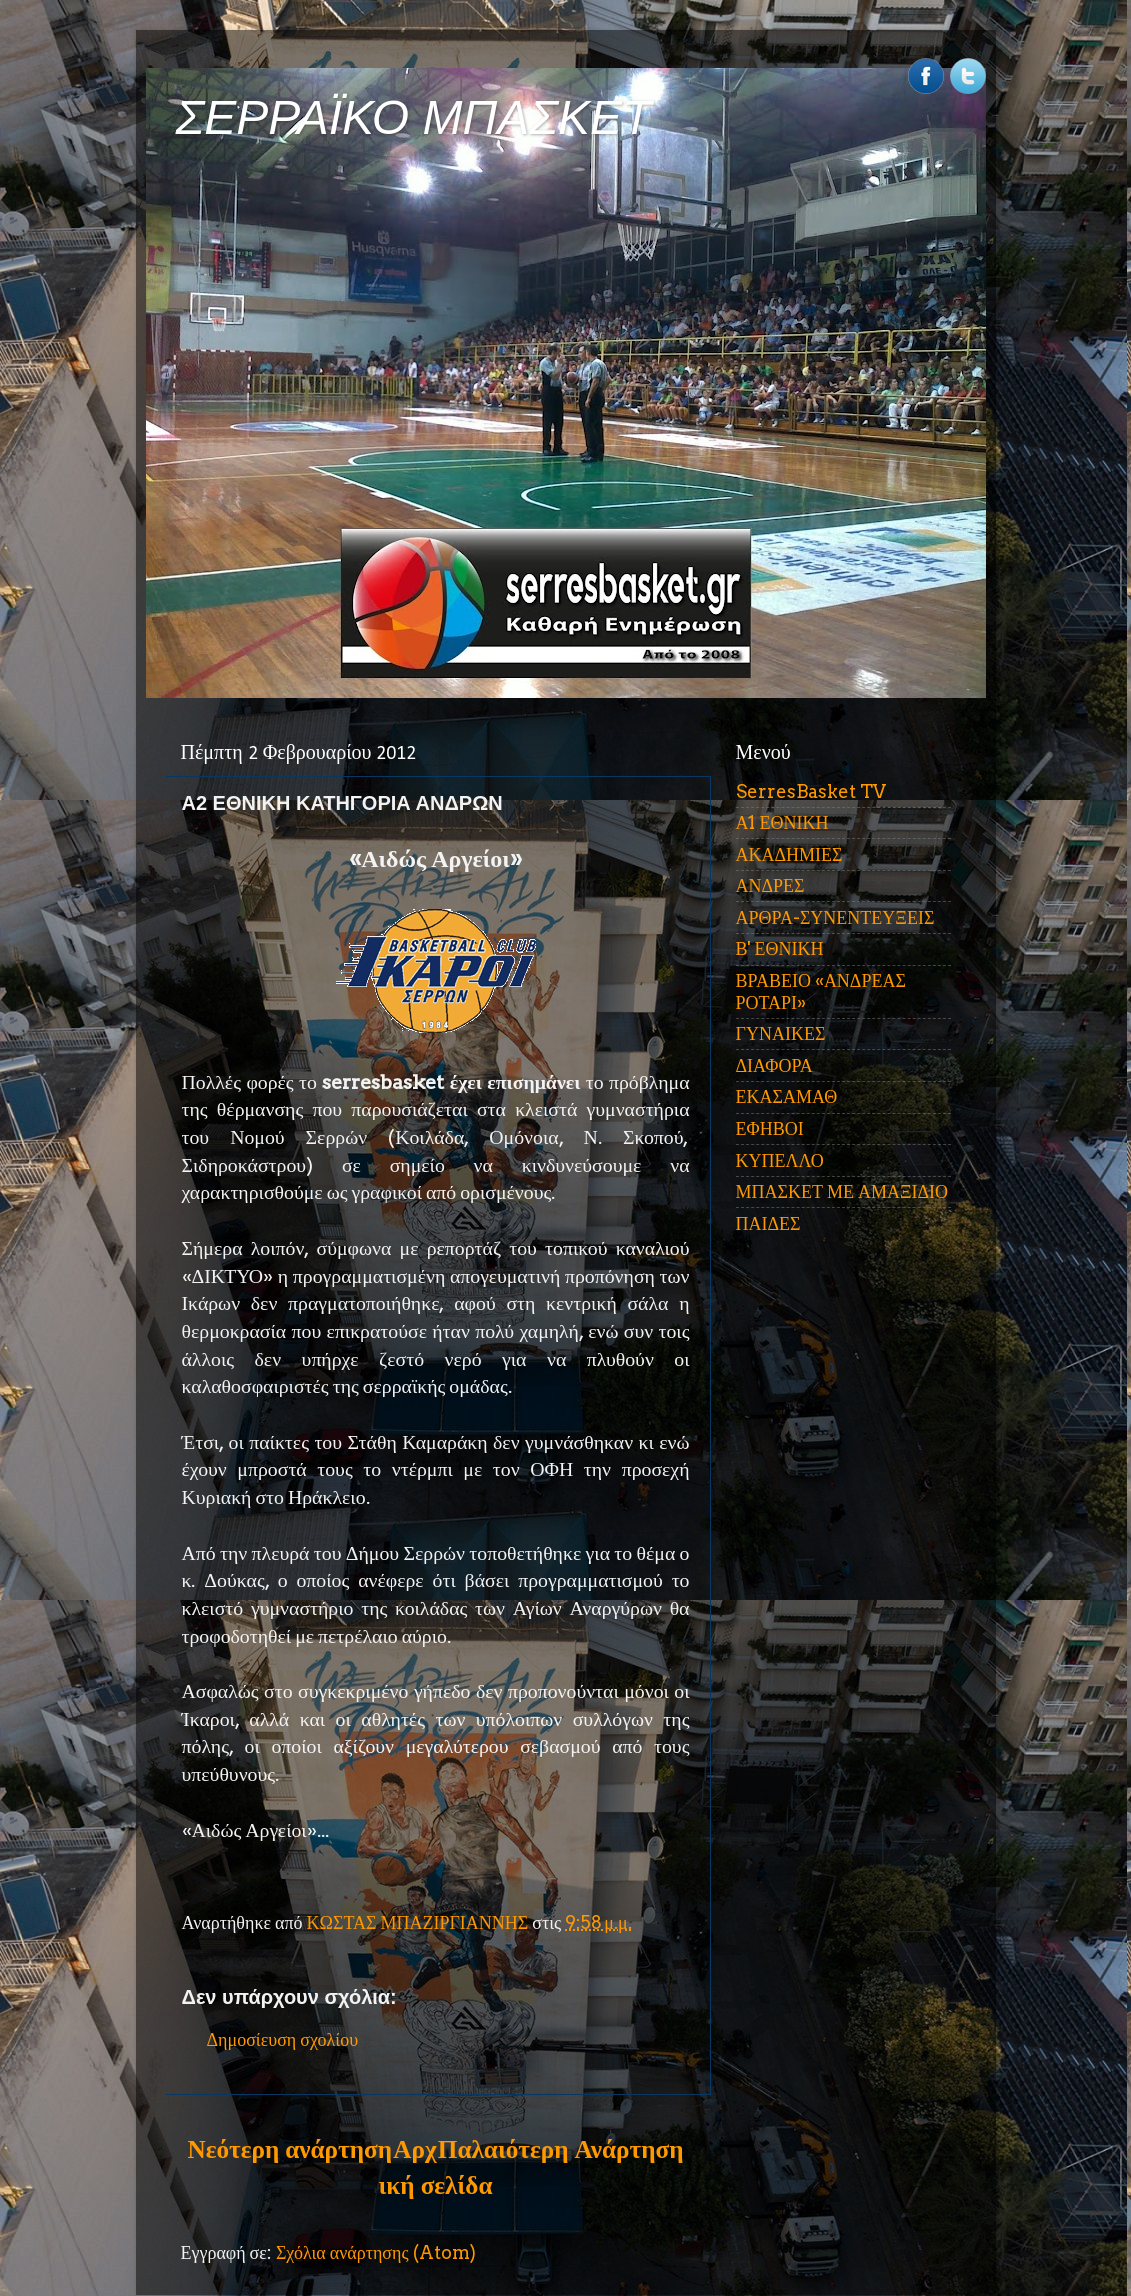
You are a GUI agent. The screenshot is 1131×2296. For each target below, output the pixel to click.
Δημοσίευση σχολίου (283, 2039)
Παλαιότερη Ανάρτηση (561, 2149)
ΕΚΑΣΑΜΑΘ (787, 1096)
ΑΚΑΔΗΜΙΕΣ (789, 854)
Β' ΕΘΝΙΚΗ (780, 948)
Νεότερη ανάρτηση (290, 2149)
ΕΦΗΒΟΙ (770, 1128)
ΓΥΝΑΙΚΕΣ (781, 1033)
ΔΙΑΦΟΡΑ (774, 1065)
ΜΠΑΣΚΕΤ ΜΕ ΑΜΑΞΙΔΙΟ (842, 1191)
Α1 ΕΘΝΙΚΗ (782, 822)
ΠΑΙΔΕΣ (768, 1223)
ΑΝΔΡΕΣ (770, 885)
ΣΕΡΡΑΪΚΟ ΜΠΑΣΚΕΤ (414, 117)
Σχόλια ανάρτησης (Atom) (376, 2252)
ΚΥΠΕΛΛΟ (780, 1160)
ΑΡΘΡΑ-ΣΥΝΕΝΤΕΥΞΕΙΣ (835, 917)
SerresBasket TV (811, 791)
